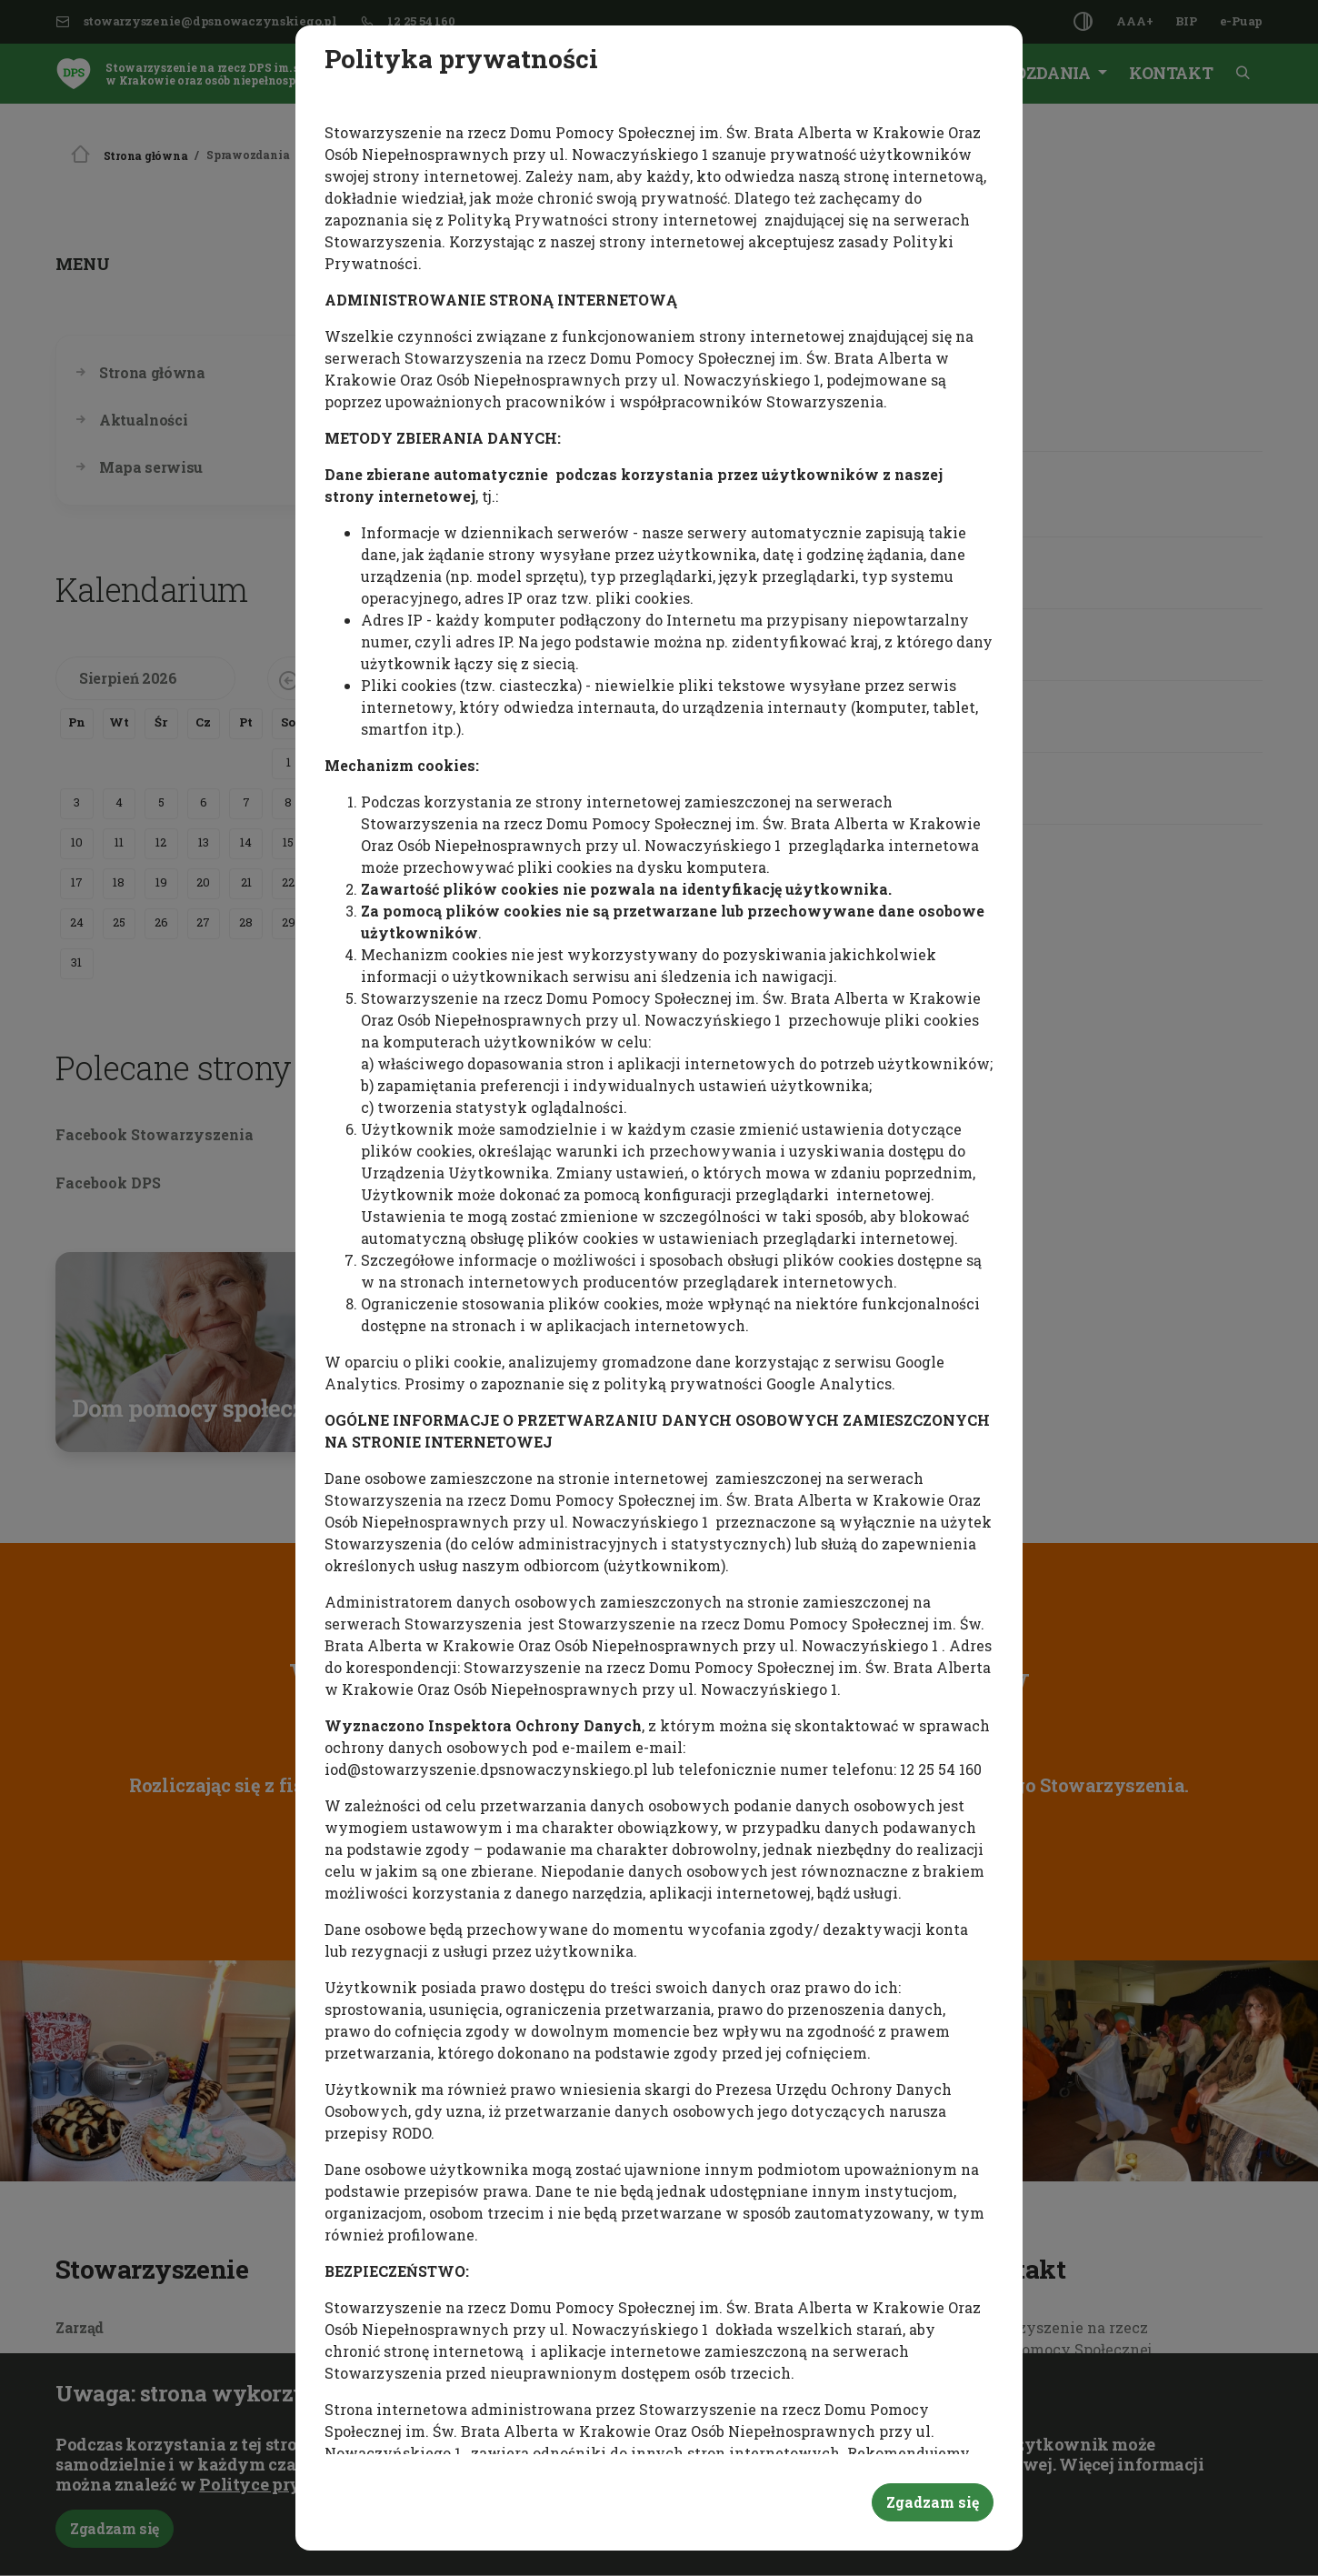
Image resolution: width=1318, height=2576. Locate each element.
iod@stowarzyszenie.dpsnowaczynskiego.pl (486, 1769)
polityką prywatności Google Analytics (748, 1383)
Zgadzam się (932, 2501)
